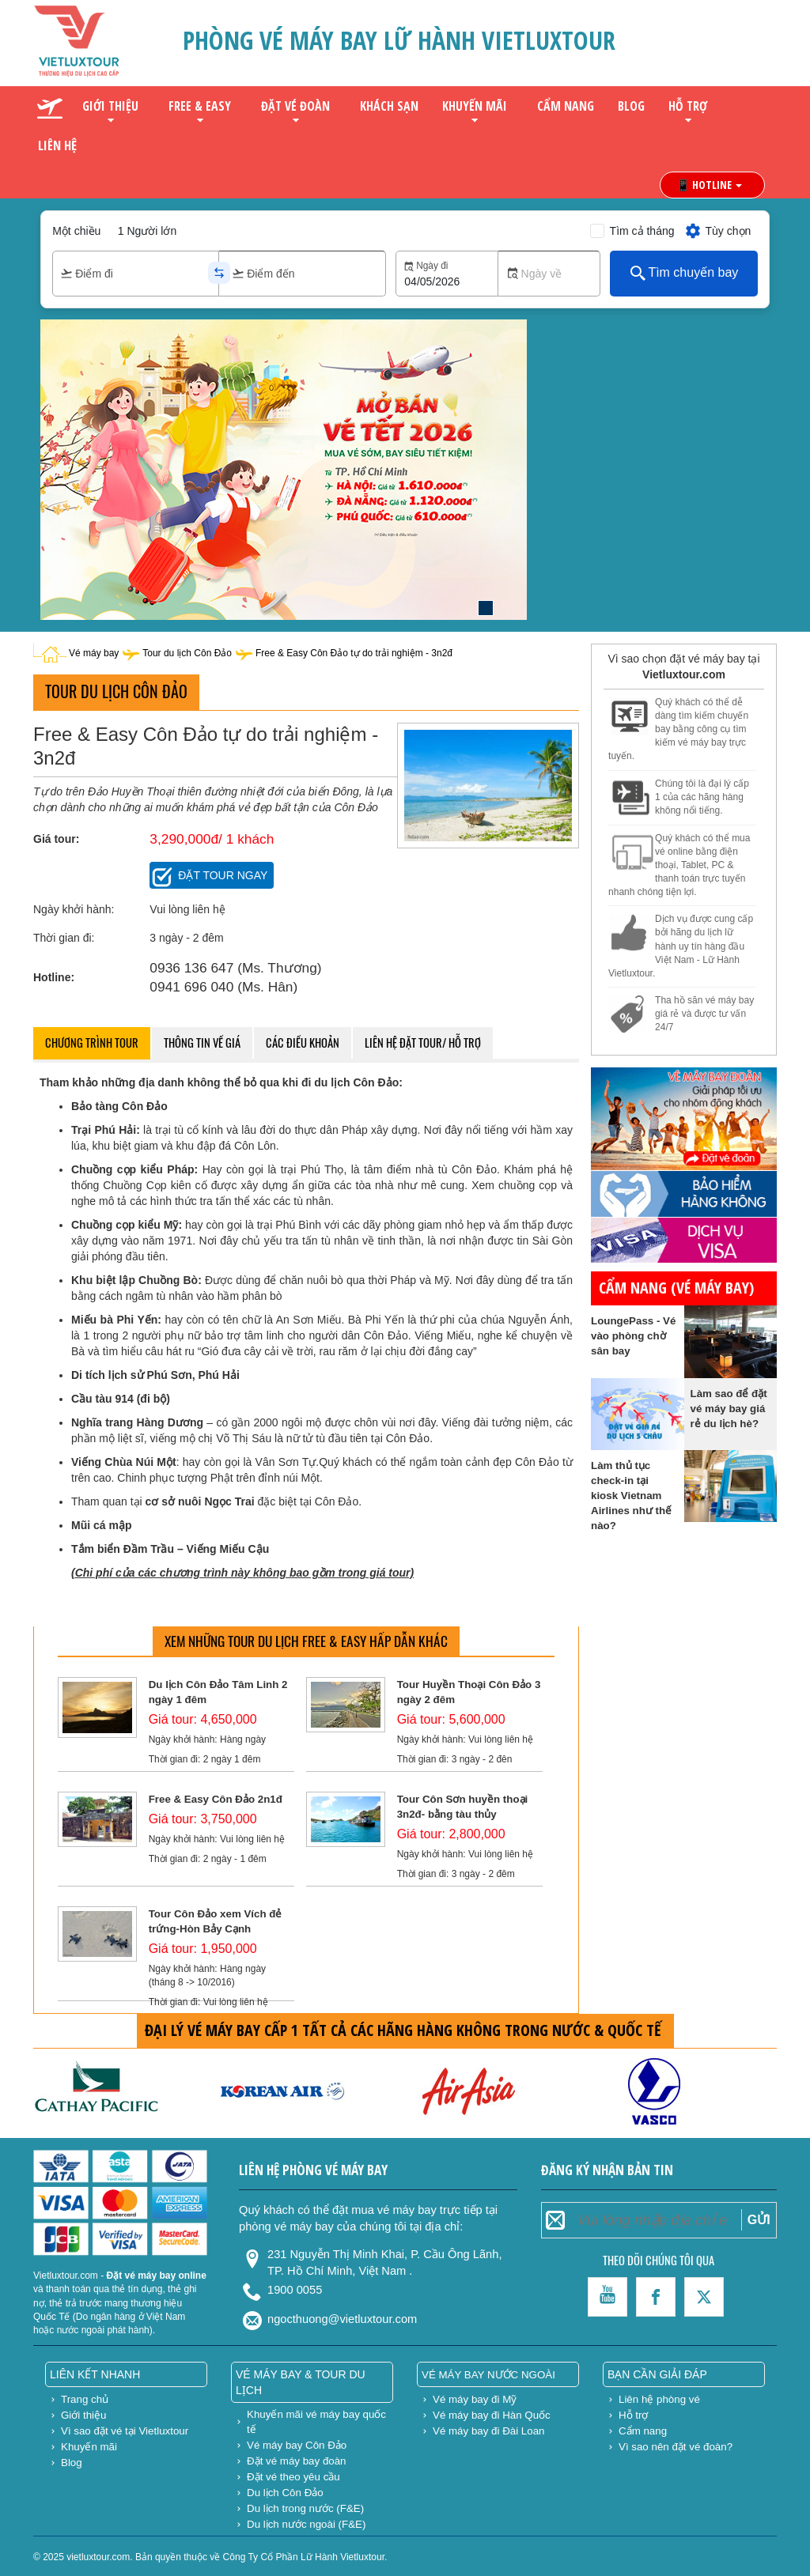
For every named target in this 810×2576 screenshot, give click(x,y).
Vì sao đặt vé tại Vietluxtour (124, 2431)
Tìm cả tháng (642, 231)
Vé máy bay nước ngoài (488, 2375)
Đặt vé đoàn (295, 106)
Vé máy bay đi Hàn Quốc (492, 2415)
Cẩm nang (565, 106)
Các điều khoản (302, 1042)
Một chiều (76, 231)
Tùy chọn (717, 231)
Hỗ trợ (687, 106)
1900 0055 (294, 2289)
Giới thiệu (110, 106)
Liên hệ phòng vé (659, 2399)
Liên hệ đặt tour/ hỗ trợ (423, 1042)
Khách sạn (389, 106)
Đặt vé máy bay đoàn (296, 2461)
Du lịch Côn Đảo (285, 2493)
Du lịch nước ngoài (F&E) (306, 2524)
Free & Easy (199, 106)
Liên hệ (57, 145)
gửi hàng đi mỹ (676, 1041)
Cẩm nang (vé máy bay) (676, 1287)
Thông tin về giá (202, 1042)
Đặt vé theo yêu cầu (293, 2477)
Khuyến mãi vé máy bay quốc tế (316, 2421)
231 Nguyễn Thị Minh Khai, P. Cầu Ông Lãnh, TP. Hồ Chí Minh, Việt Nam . (384, 2261)
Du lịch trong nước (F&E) (305, 2508)
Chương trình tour (91, 1042)
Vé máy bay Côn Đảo (296, 2445)
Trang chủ (84, 2399)
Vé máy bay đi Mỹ (475, 2399)
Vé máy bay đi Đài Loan (489, 2431)
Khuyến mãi (474, 106)
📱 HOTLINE (709, 184)
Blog (631, 106)
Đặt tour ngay (222, 875)
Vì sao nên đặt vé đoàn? (675, 2447)
